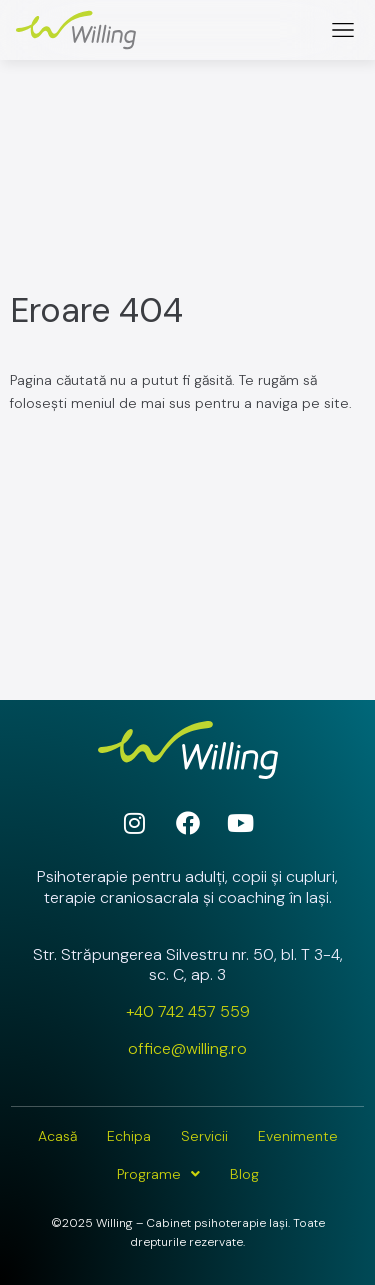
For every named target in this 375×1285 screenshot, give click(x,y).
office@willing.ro (187, 1048)
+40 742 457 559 (188, 1011)
